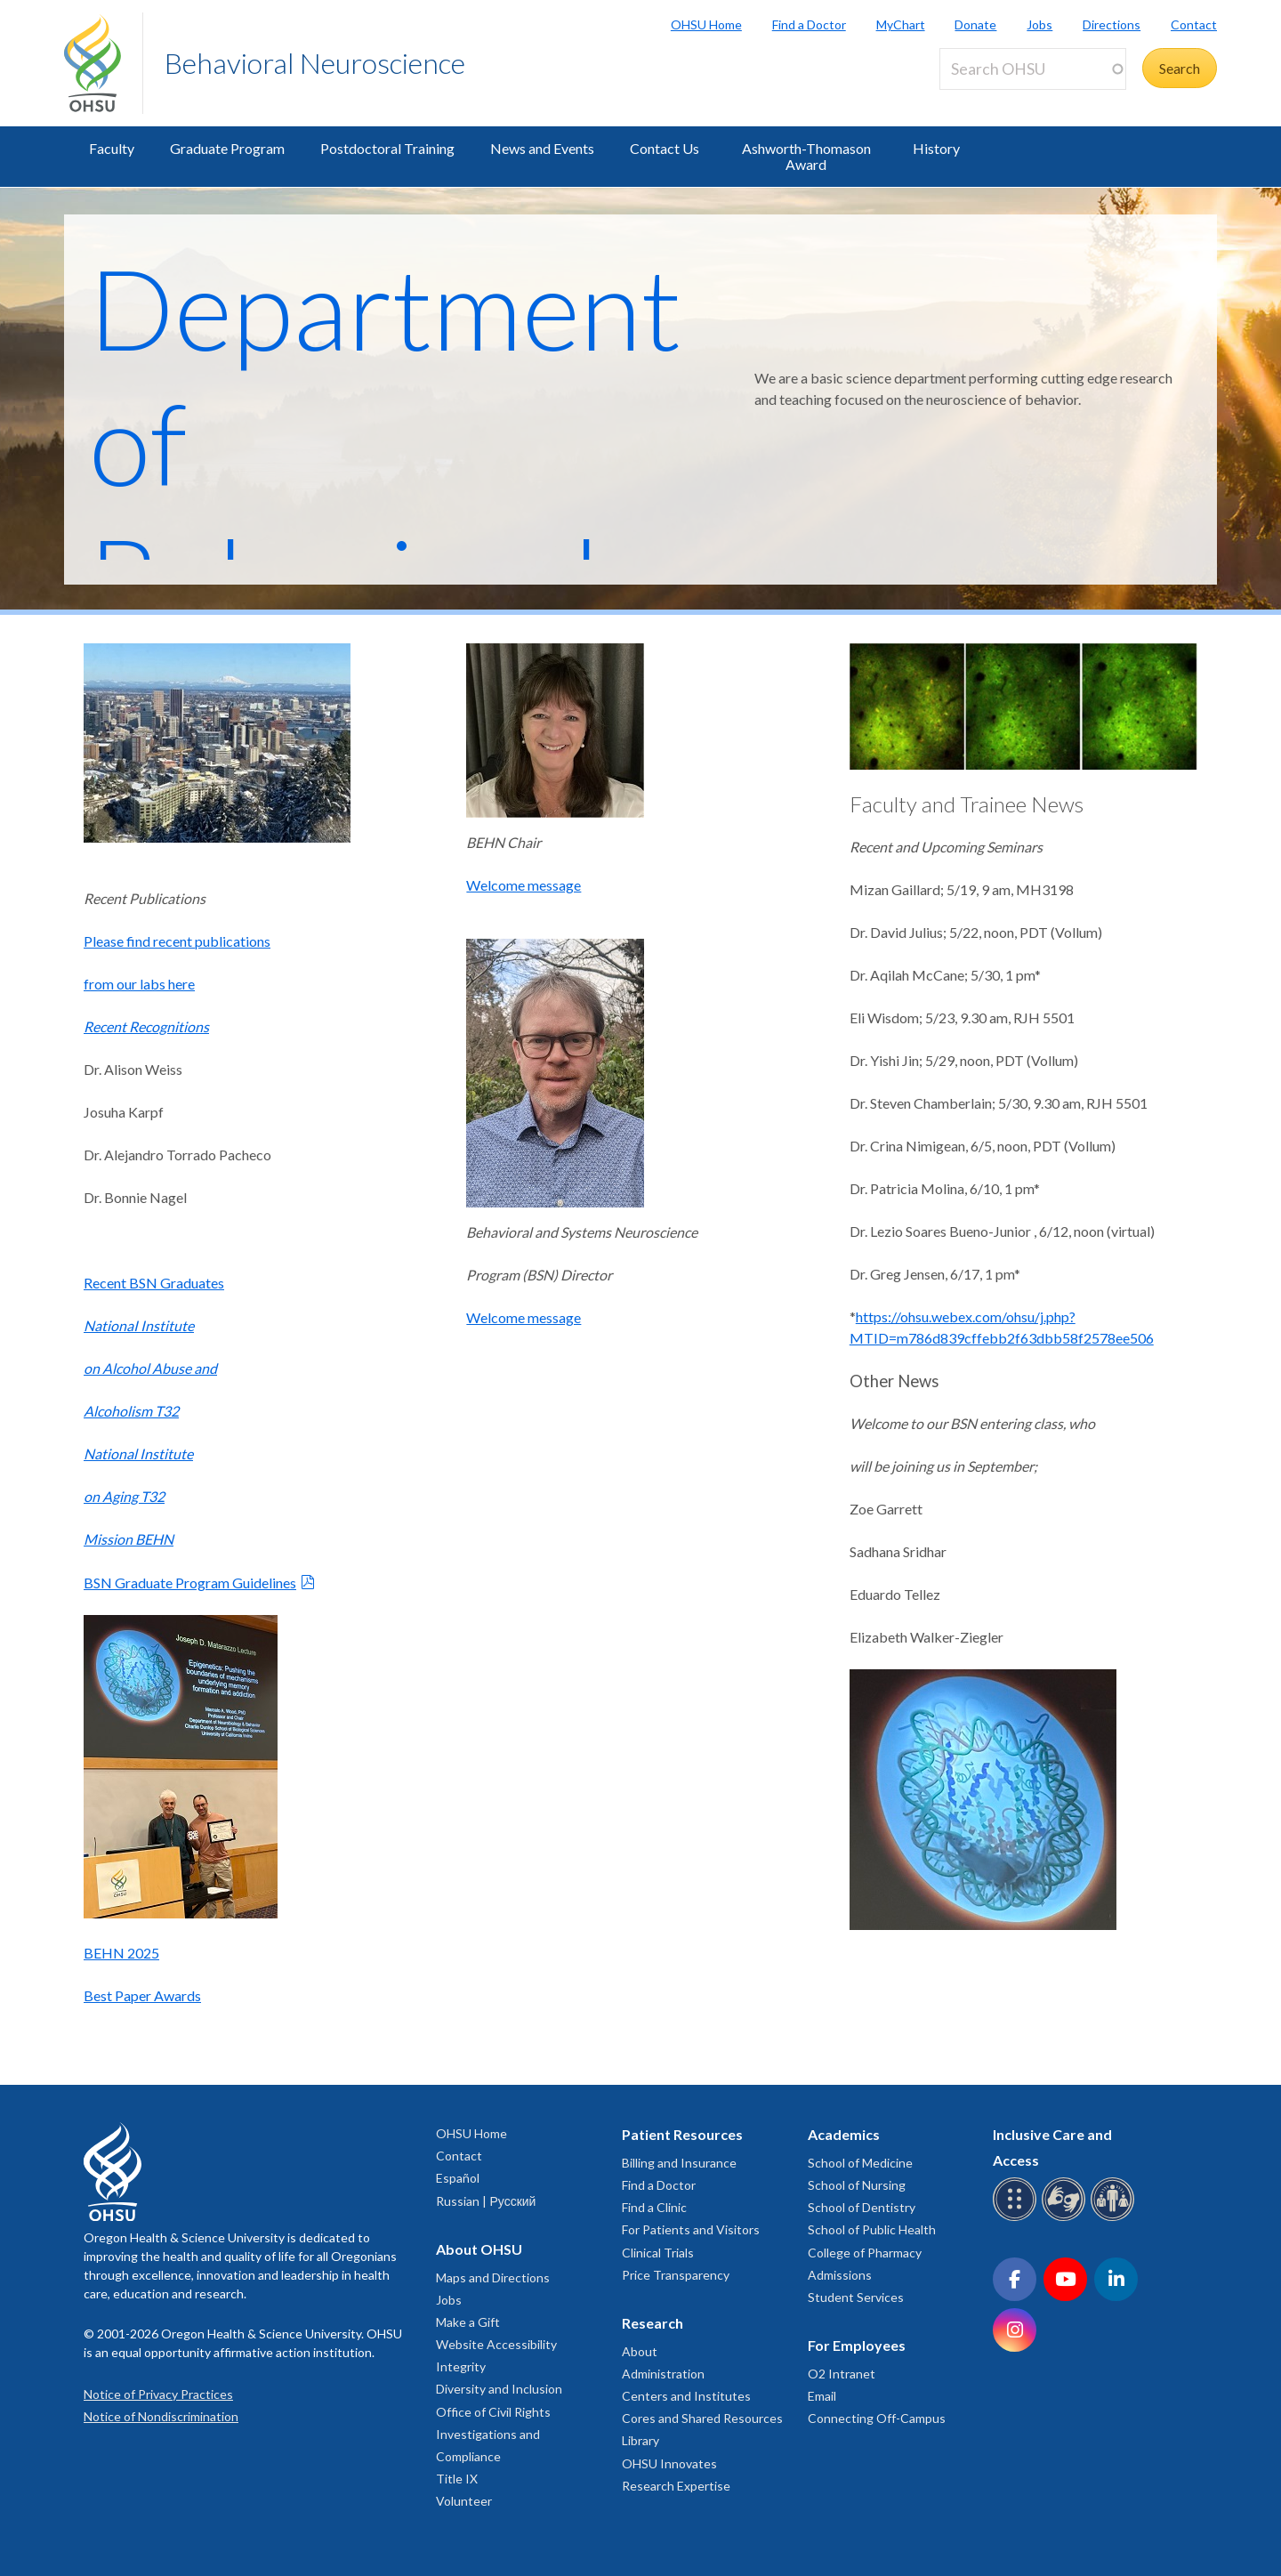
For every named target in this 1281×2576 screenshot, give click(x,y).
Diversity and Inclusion (499, 2388)
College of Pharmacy (865, 2252)
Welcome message (523, 884)
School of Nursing (857, 2184)
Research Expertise (676, 2485)
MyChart (900, 24)
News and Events (542, 148)
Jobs (1039, 24)
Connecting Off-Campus (877, 2418)
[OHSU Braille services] (1017, 2217)
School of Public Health (872, 2229)
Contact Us (664, 148)
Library (640, 2440)
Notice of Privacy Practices (158, 2394)
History (936, 148)
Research (652, 2322)
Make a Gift (468, 2322)
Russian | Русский (486, 2201)
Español (457, 2177)
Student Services (856, 2297)
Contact (1194, 24)
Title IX (457, 2478)
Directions (1111, 24)
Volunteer (464, 2500)
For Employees (857, 2345)
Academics (844, 2134)
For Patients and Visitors (691, 2229)
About (639, 2351)
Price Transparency (675, 2274)
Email (822, 2395)
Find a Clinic (654, 2207)
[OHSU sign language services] (1066, 2217)
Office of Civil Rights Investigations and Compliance (493, 2434)
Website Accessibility (496, 2344)
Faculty (111, 148)
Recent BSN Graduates (154, 1282)
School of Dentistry (861, 2207)
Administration (663, 2373)
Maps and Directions (493, 2277)
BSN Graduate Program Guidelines (190, 1582)
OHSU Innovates (669, 2463)
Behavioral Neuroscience (315, 62)
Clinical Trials (658, 2252)
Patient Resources (682, 2134)
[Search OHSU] (1032, 69)
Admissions (840, 2274)
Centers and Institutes (686, 2395)
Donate (975, 24)
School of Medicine (860, 2162)
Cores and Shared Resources (702, 2418)
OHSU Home (706, 24)
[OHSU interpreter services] (1115, 2217)
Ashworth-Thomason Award (806, 156)
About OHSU (479, 2249)
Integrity (461, 2366)
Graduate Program (227, 148)
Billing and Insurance (679, 2162)
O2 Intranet (841, 2373)
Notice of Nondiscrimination (161, 2416)
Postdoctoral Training (387, 148)
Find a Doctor (809, 24)
